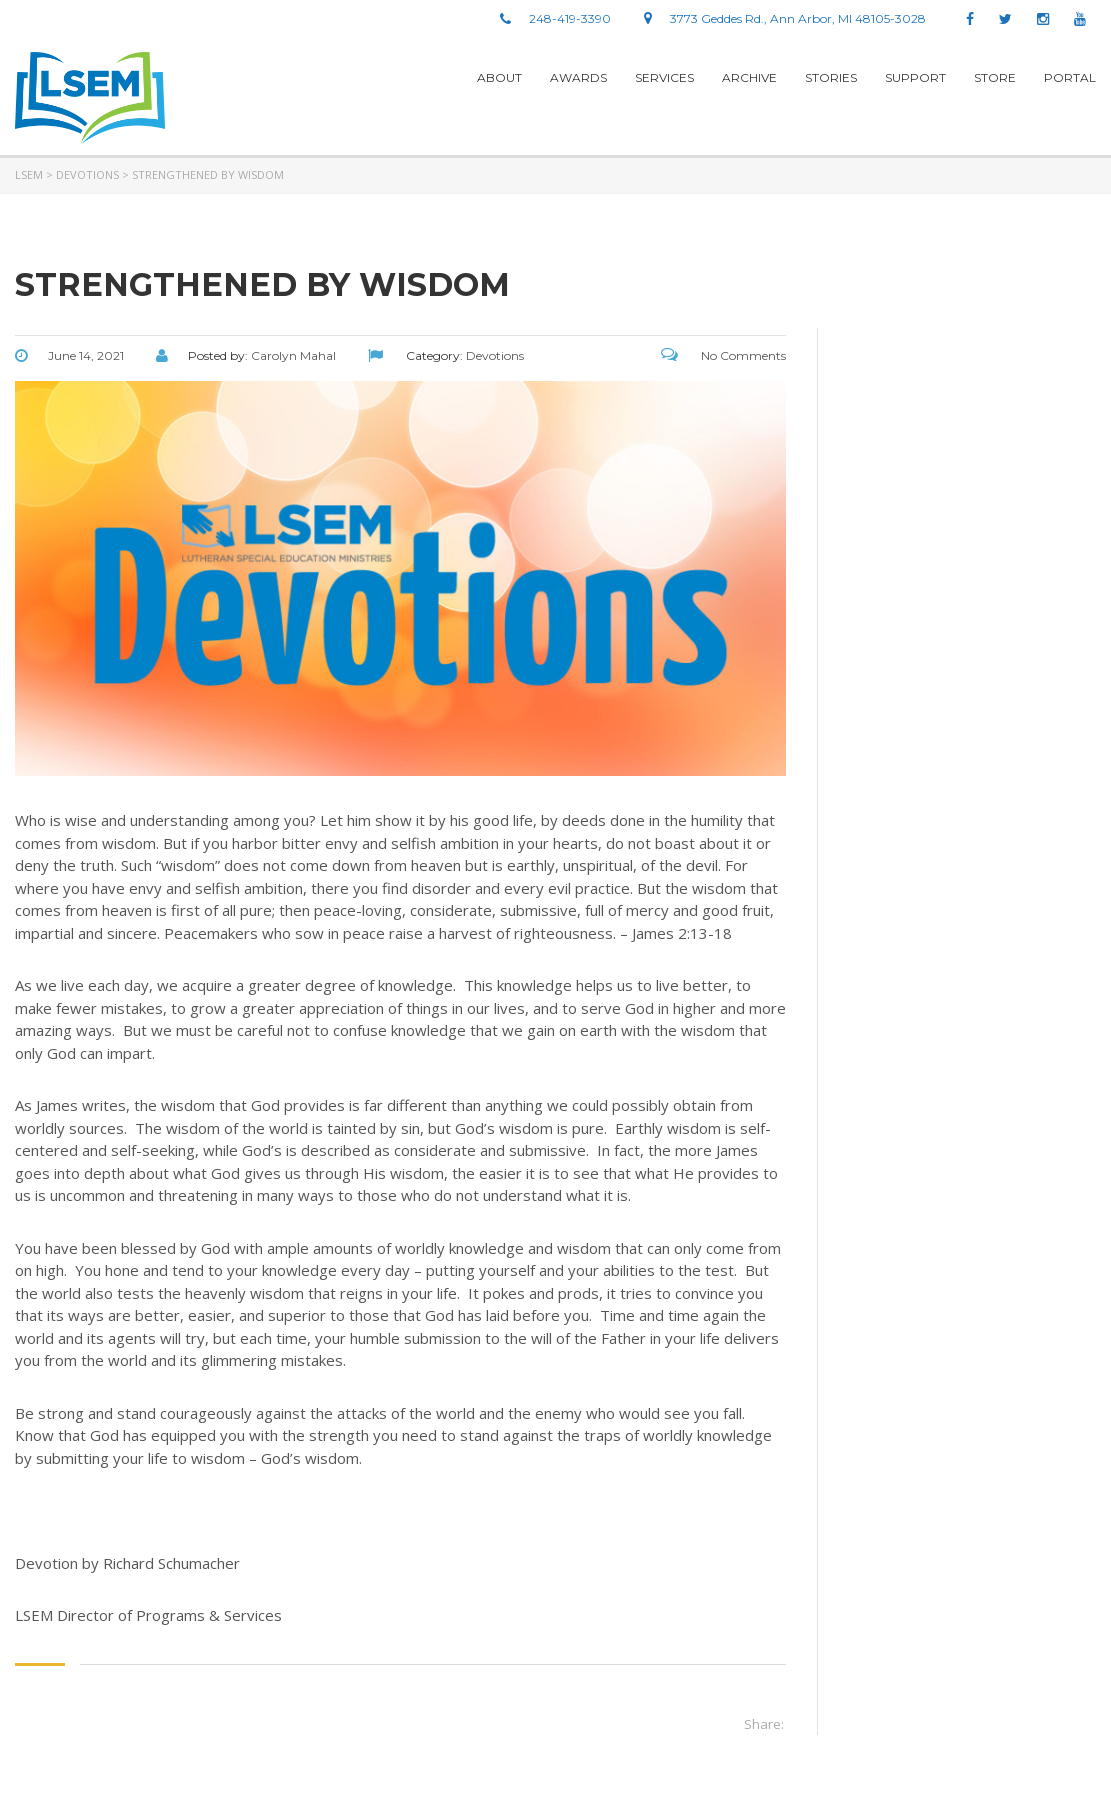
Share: (764, 1724)
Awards (578, 77)
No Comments (723, 355)
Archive (749, 77)
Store (995, 77)
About (499, 77)
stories (831, 77)
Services (664, 77)
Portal (1070, 77)
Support (915, 77)
